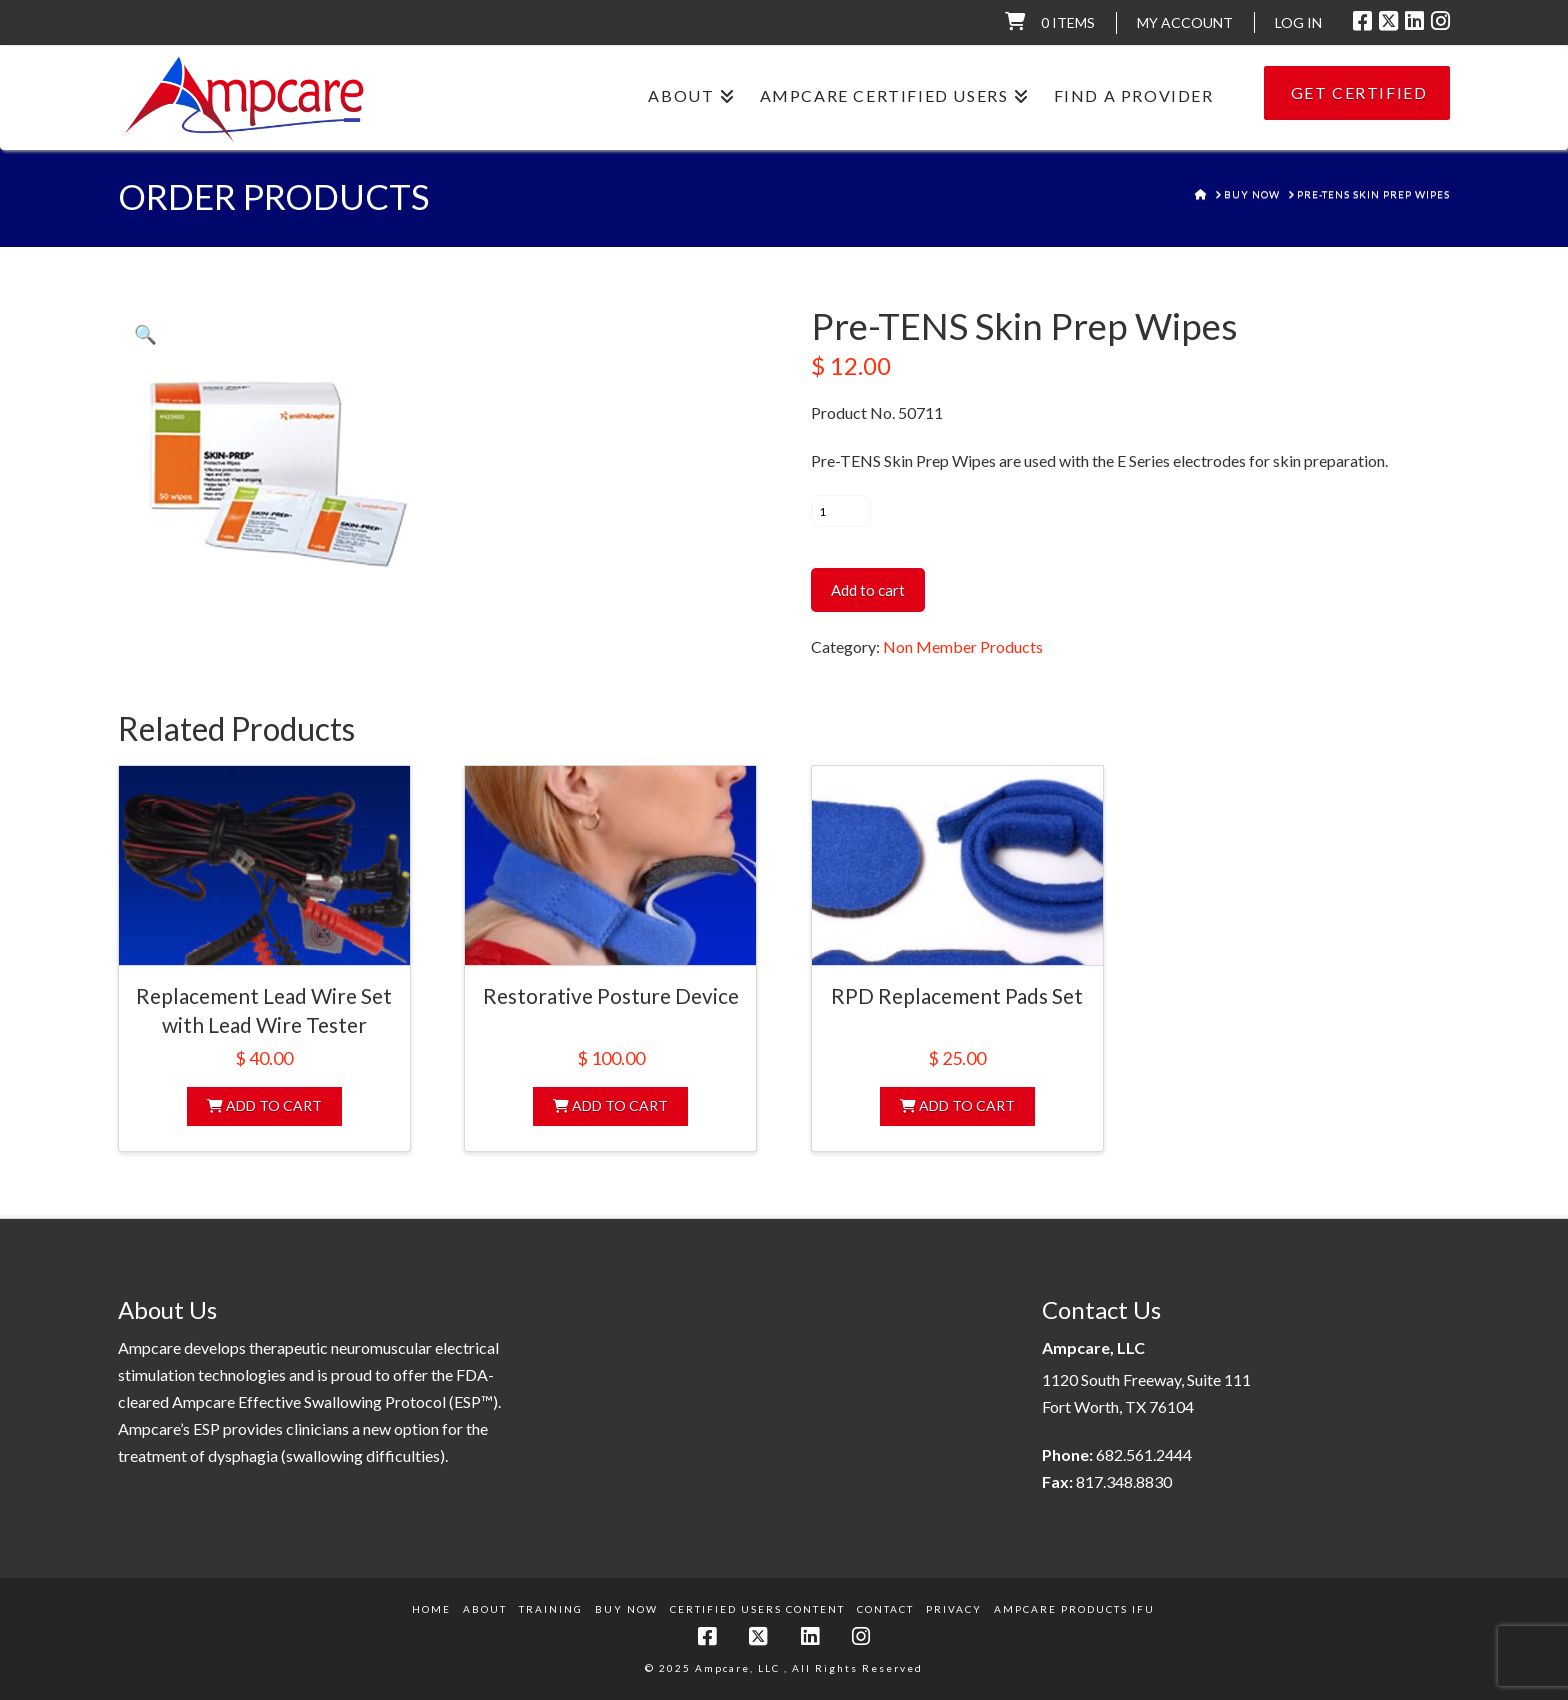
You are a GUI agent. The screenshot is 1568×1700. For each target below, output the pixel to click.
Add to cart (868, 590)
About (485, 1609)
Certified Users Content (757, 1609)
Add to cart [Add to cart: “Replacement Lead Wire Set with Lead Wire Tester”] (264, 1105)
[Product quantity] (841, 511)
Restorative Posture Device (611, 995)
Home (431, 1609)
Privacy (954, 1609)
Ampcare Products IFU (1074, 1609)
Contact (885, 1609)
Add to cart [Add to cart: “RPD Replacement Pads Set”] (957, 1105)
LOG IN (1298, 22)
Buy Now (626, 1609)
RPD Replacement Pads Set (957, 995)
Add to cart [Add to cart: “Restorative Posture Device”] (610, 1105)
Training (551, 1609)
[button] (145, 334)
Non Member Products (963, 646)
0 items (1068, 22)
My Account (1185, 22)
